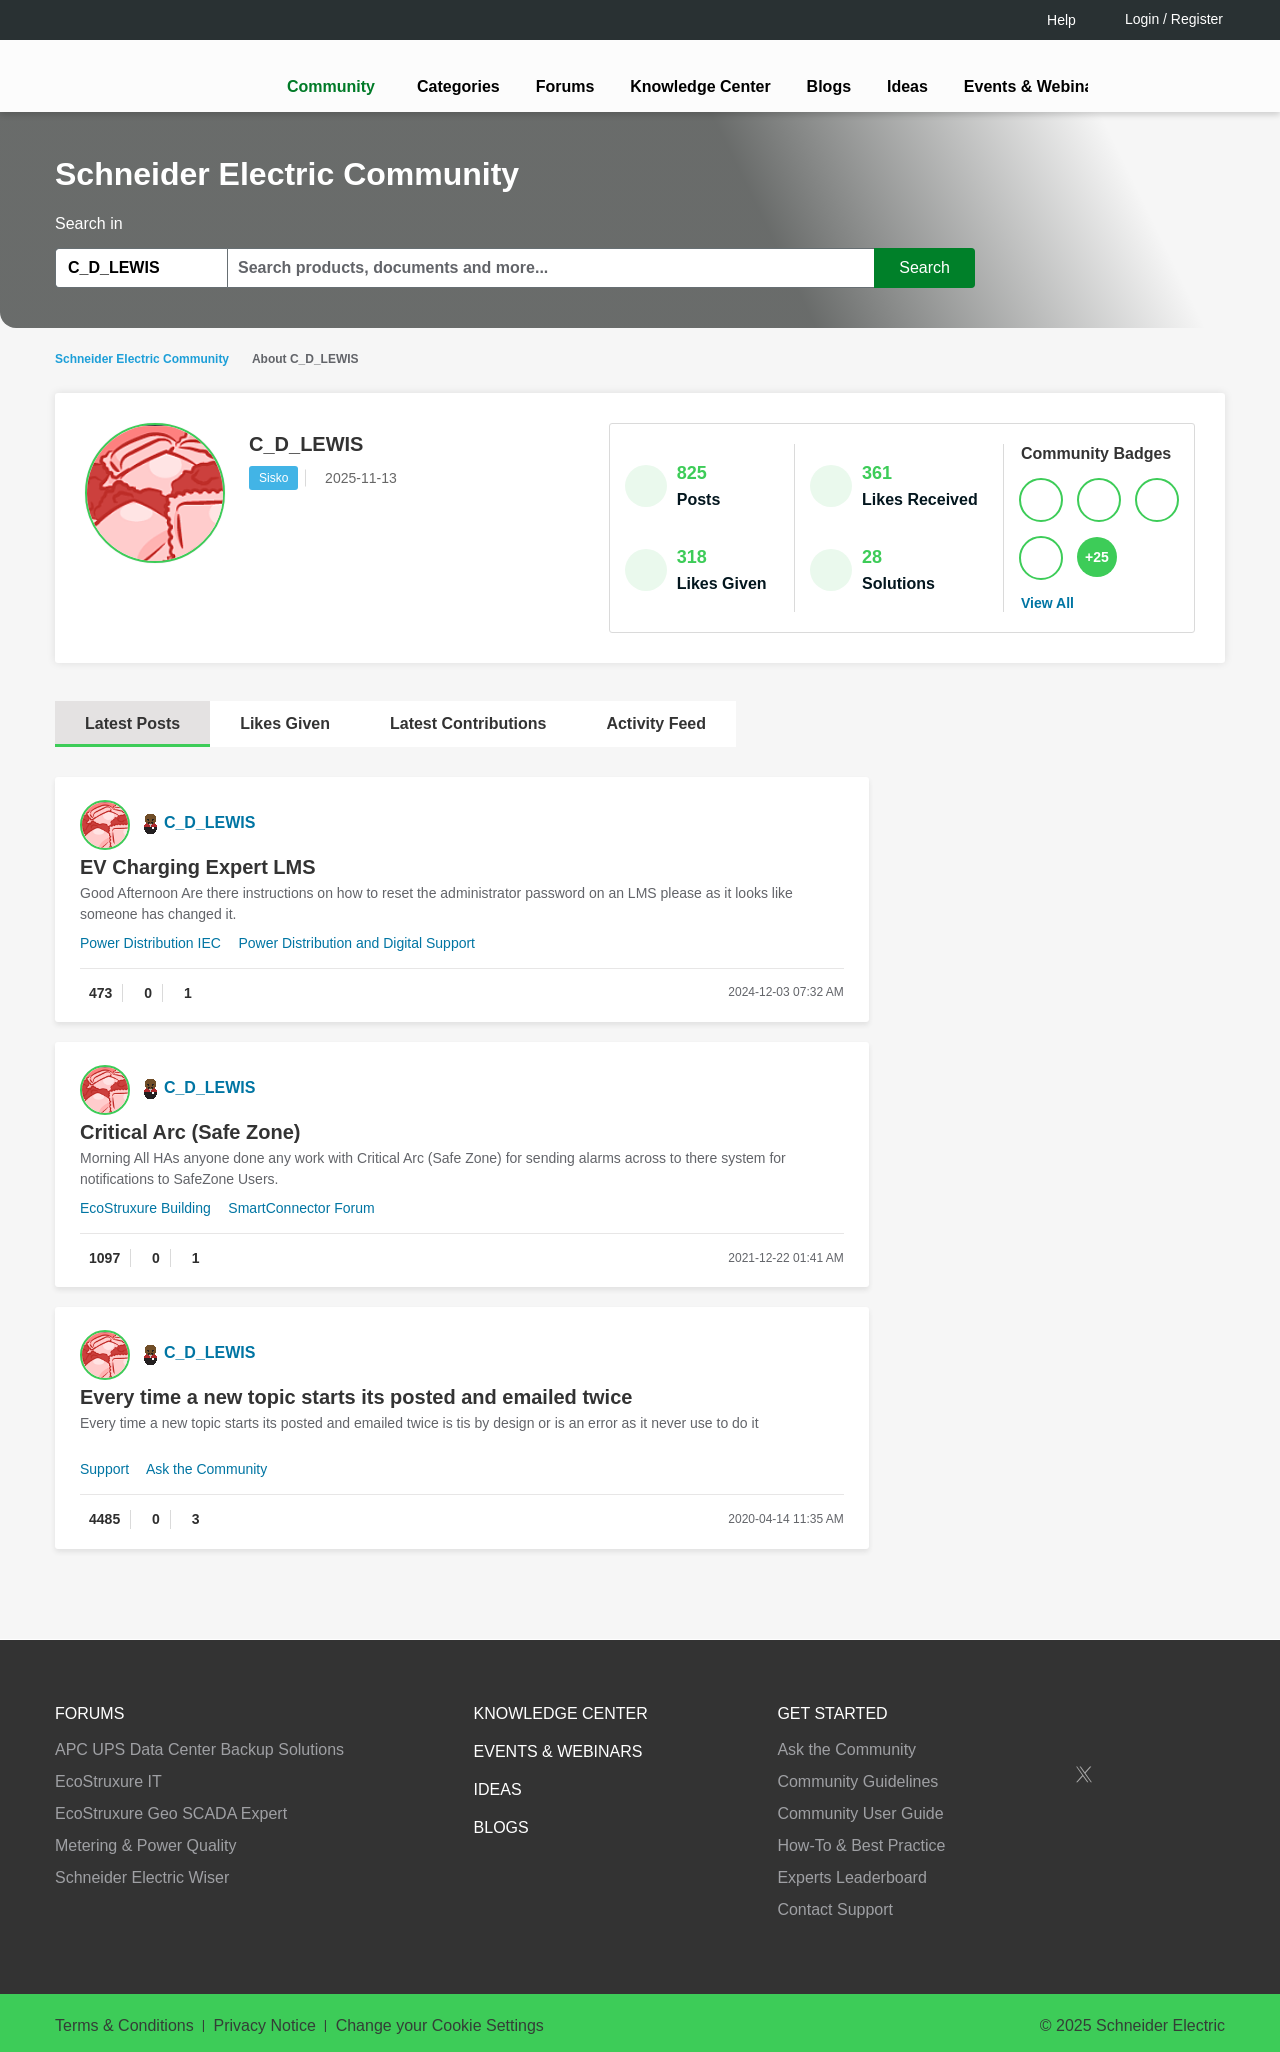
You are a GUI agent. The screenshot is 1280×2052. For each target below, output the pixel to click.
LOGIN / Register (631, 1104)
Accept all (1084, 1971)
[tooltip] (747, 1105)
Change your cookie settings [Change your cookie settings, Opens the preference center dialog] (908, 1971)
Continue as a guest (643, 1181)
